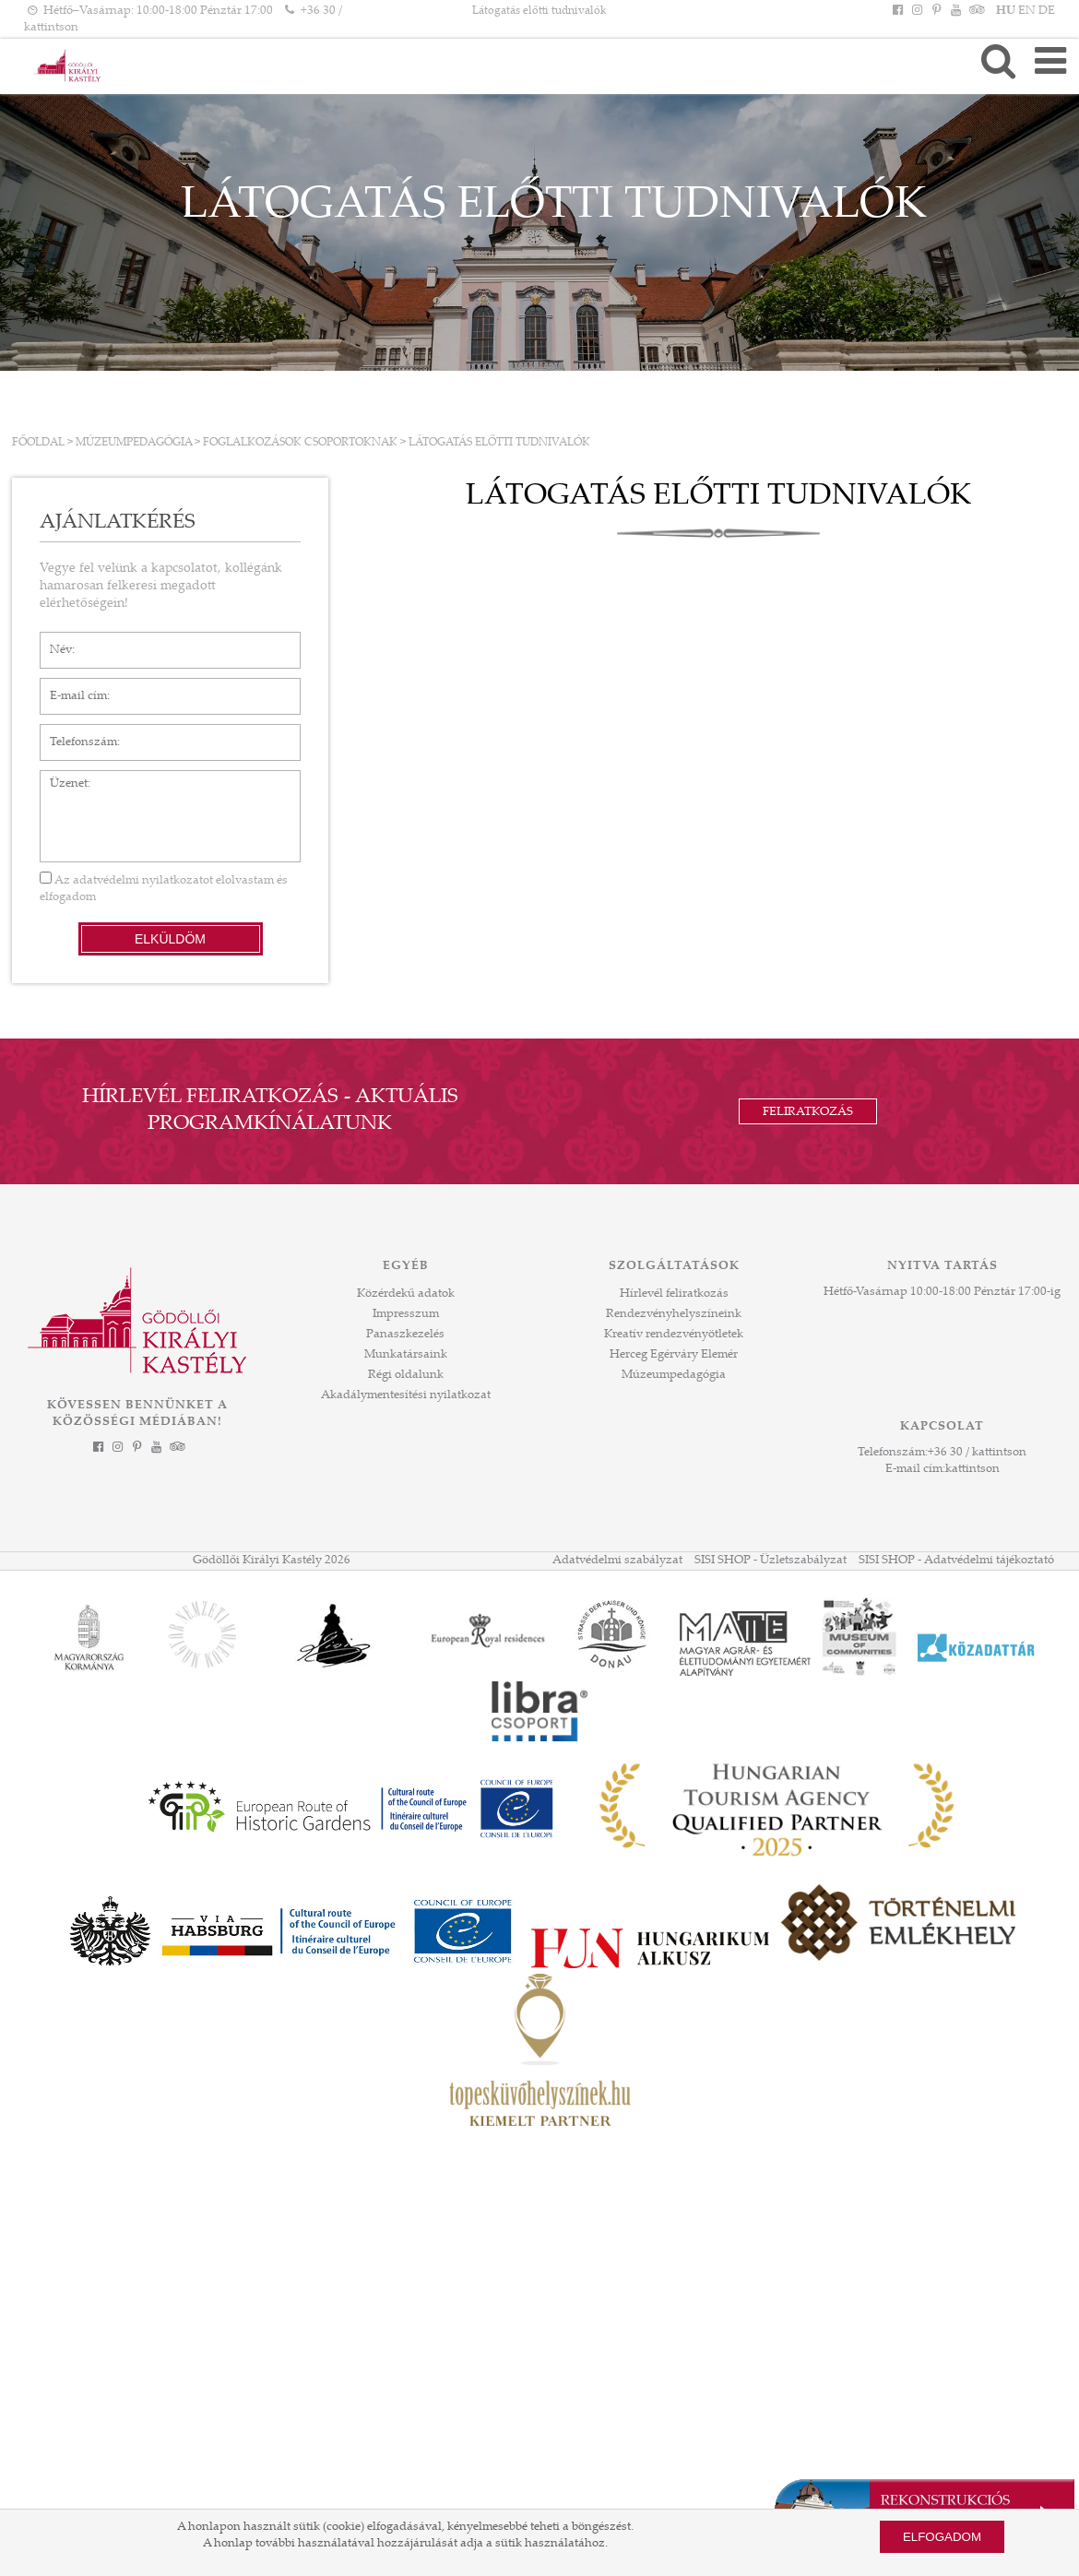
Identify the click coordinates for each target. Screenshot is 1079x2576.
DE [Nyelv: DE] (1046, 11)
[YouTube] (956, 11)
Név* (54, 641)
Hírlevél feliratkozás (674, 1294)
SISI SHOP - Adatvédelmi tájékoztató (956, 1560)
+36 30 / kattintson (977, 1452)
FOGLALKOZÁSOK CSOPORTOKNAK (300, 442)
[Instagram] (916, 11)
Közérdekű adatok (406, 1294)
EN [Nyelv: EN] (1027, 11)
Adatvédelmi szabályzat (617, 1560)
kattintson (972, 1469)
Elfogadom (942, 2537)
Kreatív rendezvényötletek (673, 1334)
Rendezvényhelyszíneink (673, 1314)
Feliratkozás (808, 1112)
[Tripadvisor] (975, 11)
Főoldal (38, 442)
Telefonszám (74, 733)
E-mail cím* (71, 687)
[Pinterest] (936, 11)
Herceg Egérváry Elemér (674, 1354)
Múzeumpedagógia (134, 442)
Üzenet (59, 779)
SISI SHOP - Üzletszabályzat (770, 1560)
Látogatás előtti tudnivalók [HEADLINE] (539, 11)
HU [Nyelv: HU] (1005, 11)
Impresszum (406, 1314)
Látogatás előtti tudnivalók (499, 442)
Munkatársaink (405, 1354)
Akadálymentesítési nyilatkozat (406, 1395)
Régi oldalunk (406, 1375)
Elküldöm (170, 939)
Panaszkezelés (405, 1334)
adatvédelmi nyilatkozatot (143, 880)
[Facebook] (897, 11)
